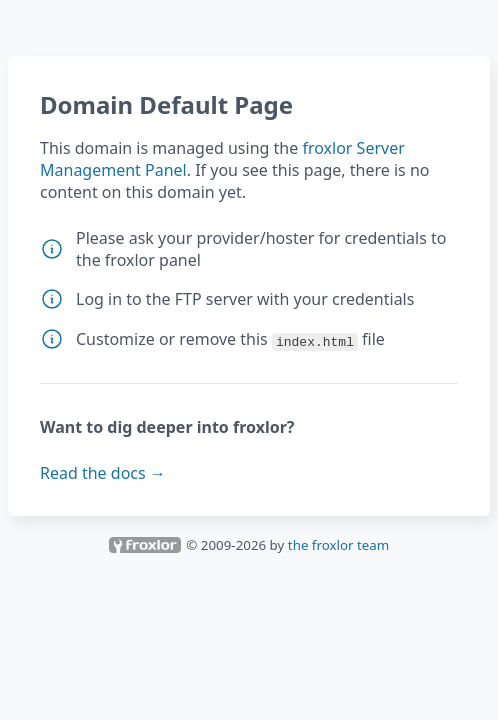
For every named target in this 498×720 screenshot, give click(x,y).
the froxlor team (338, 545)
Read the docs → (103, 473)
